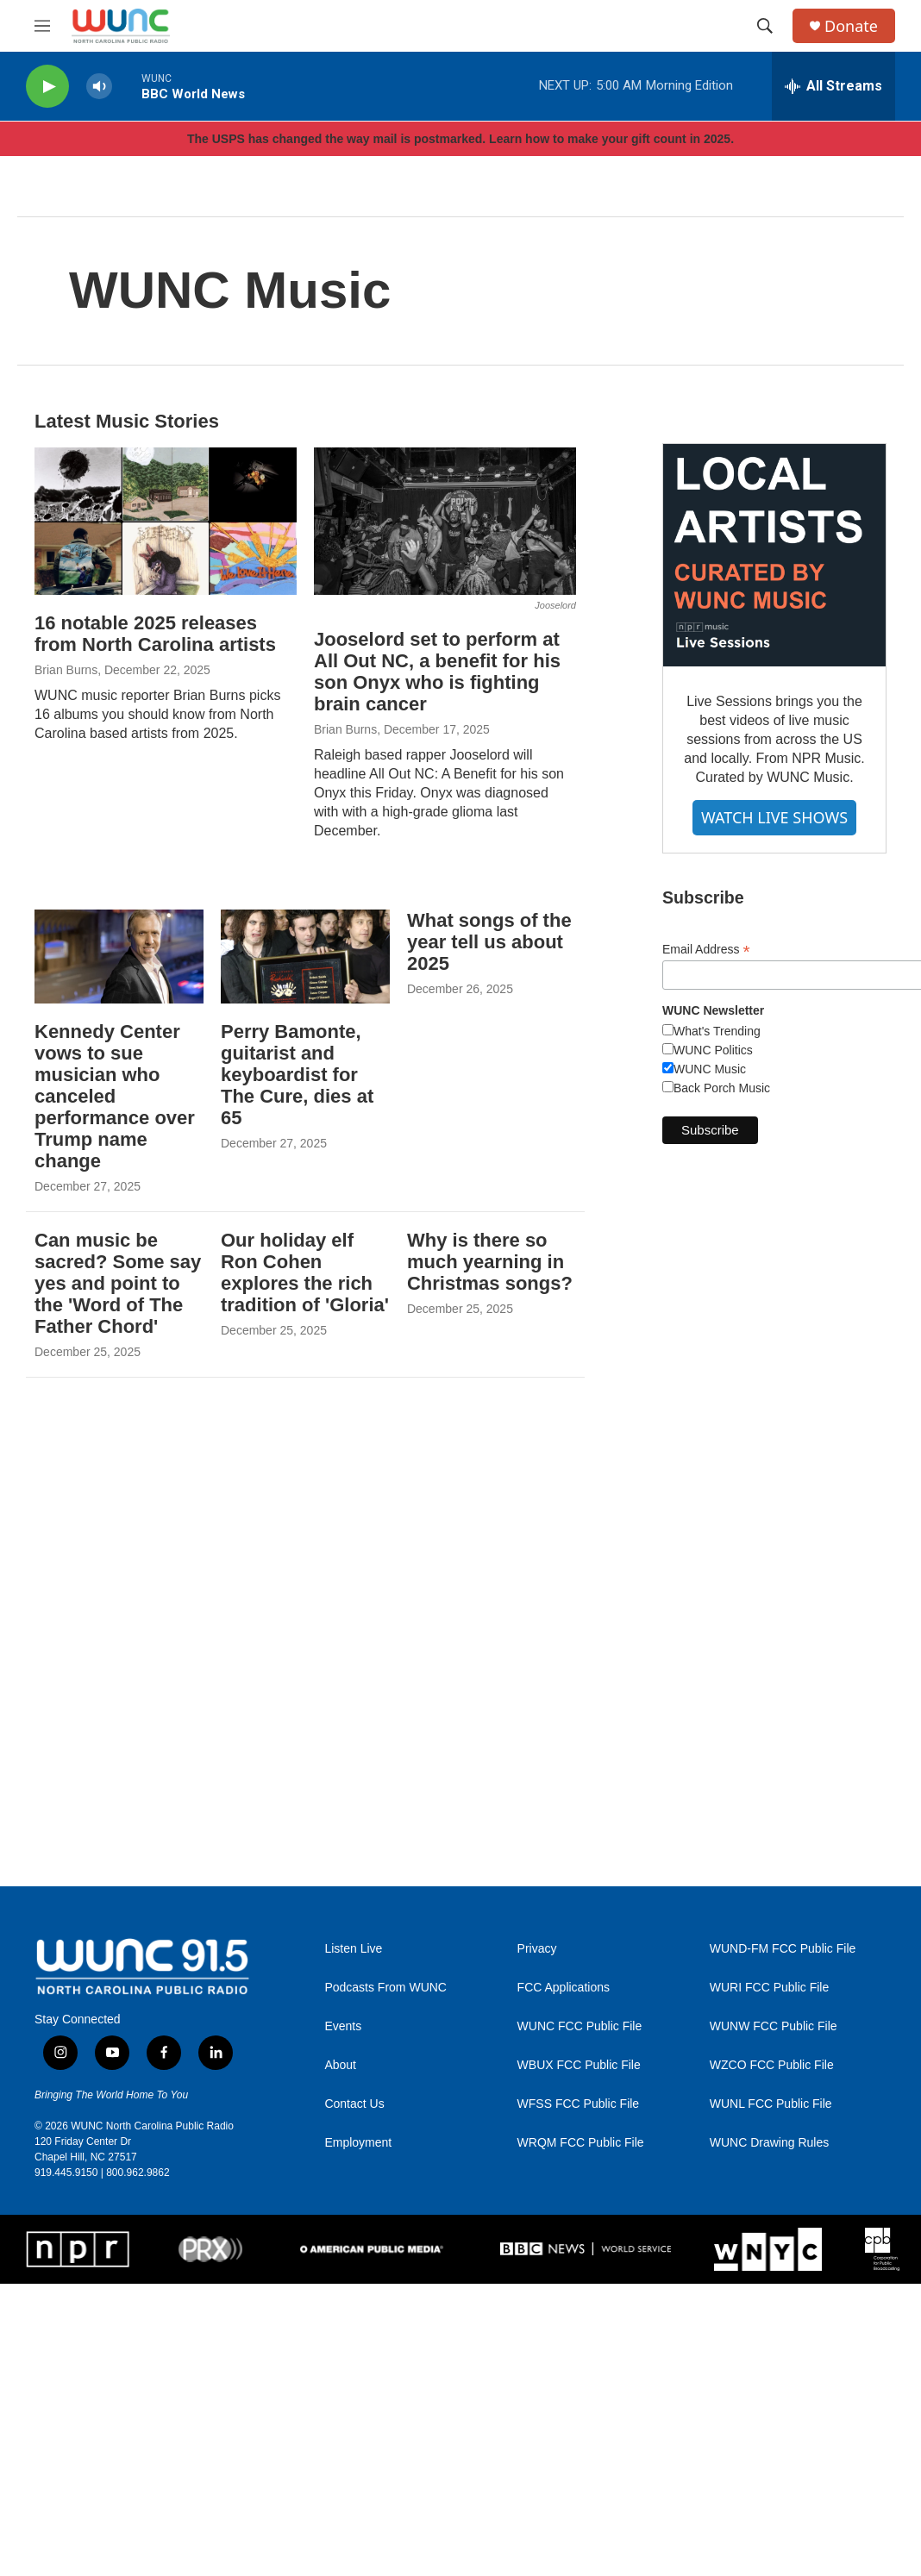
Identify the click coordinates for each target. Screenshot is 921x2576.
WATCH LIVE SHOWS (774, 817)
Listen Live (353, 1948)
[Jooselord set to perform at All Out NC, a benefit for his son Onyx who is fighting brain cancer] (445, 521)
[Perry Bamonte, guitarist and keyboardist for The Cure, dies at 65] (305, 957)
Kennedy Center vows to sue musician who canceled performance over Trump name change (114, 1096)
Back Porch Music (722, 1088)
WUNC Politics (713, 1050)
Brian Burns (65, 670)
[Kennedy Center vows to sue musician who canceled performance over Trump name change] (119, 957)
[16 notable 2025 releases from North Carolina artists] (165, 521)
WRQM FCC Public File (580, 2142)
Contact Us (354, 2104)
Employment (358, 2142)
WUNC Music (710, 1069)
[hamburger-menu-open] (42, 26)
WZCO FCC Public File (772, 2065)
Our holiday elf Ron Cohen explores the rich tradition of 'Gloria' (305, 1272)
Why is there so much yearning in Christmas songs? (490, 1261)
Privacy (537, 1948)
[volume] (99, 86)
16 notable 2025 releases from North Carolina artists (155, 633)
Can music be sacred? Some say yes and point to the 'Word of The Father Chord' (117, 1283)
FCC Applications (563, 1987)
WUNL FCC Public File (771, 2104)
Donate (851, 26)
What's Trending (717, 1031)
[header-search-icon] (765, 26)
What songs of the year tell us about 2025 (489, 942)
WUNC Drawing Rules (769, 2142)
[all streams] (833, 86)
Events (342, 2026)
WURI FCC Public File (769, 1987)
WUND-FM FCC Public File (783, 1948)
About (340, 2065)
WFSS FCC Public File (578, 2104)
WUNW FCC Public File (773, 2026)
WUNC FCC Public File (579, 2026)
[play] (47, 87)
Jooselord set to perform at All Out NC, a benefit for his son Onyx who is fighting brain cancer (437, 671)
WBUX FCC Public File (579, 2065)
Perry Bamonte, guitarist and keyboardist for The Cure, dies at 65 (297, 1075)
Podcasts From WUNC (385, 1987)
